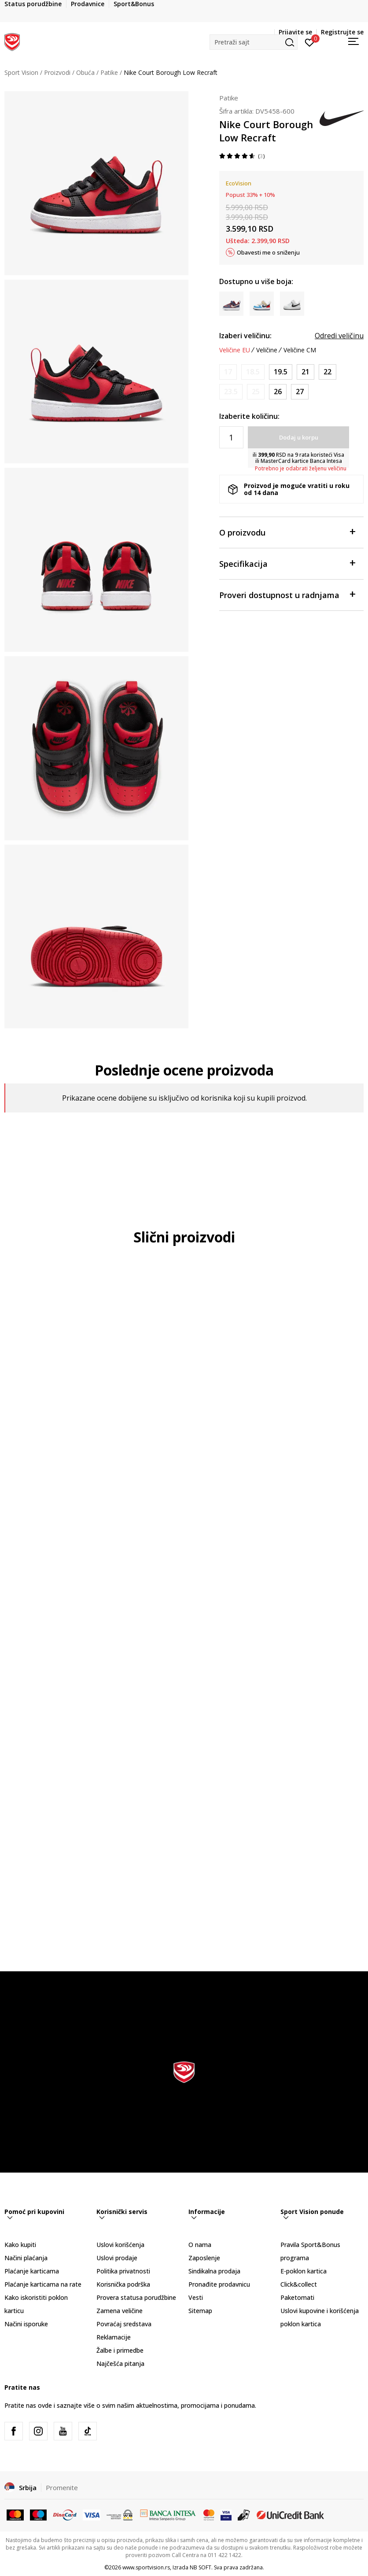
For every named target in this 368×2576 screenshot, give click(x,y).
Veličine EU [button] (234, 350)
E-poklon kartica (303, 2271)
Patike (109, 72)
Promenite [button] (62, 2487)
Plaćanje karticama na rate (42, 2284)
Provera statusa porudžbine (136, 2297)
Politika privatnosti (123, 2271)
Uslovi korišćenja (120, 2244)
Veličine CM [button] (299, 350)
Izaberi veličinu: (245, 336)
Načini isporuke (26, 2324)
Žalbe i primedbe (120, 2350)
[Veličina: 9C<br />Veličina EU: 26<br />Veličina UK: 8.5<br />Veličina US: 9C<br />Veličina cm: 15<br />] (278, 391)
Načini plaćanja (26, 2258)
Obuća (85, 72)
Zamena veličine (119, 2310)
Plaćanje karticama (31, 2271)
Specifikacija (287, 563)
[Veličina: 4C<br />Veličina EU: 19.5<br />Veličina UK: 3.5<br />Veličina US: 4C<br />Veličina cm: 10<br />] (280, 372)
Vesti (195, 2297)
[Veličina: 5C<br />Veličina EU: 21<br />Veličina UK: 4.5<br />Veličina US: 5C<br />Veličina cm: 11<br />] (305, 372)
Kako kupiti (20, 2244)
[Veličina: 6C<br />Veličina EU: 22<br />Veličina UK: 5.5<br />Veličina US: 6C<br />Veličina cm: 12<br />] (327, 372)
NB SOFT (200, 2567)
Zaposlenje (204, 2258)
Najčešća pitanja (120, 2363)
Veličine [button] (266, 350)
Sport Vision (21, 72)
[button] (254, 42)
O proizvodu (287, 532)
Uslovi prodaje (116, 2258)
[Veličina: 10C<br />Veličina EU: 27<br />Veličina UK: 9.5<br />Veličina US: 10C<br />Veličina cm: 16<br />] (300, 391)
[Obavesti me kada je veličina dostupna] (228, 372)
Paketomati (297, 2297)
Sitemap (200, 2310)
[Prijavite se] (309, 41)
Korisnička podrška (123, 2284)
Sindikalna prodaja (214, 2271)
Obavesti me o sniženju (268, 252)
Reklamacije (113, 2337)
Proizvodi (57, 72)
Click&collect (298, 2284)
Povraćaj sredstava (123, 2324)
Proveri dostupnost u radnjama (287, 594)
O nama (199, 2244)
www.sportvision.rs (146, 2567)
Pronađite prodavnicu (219, 2284)
